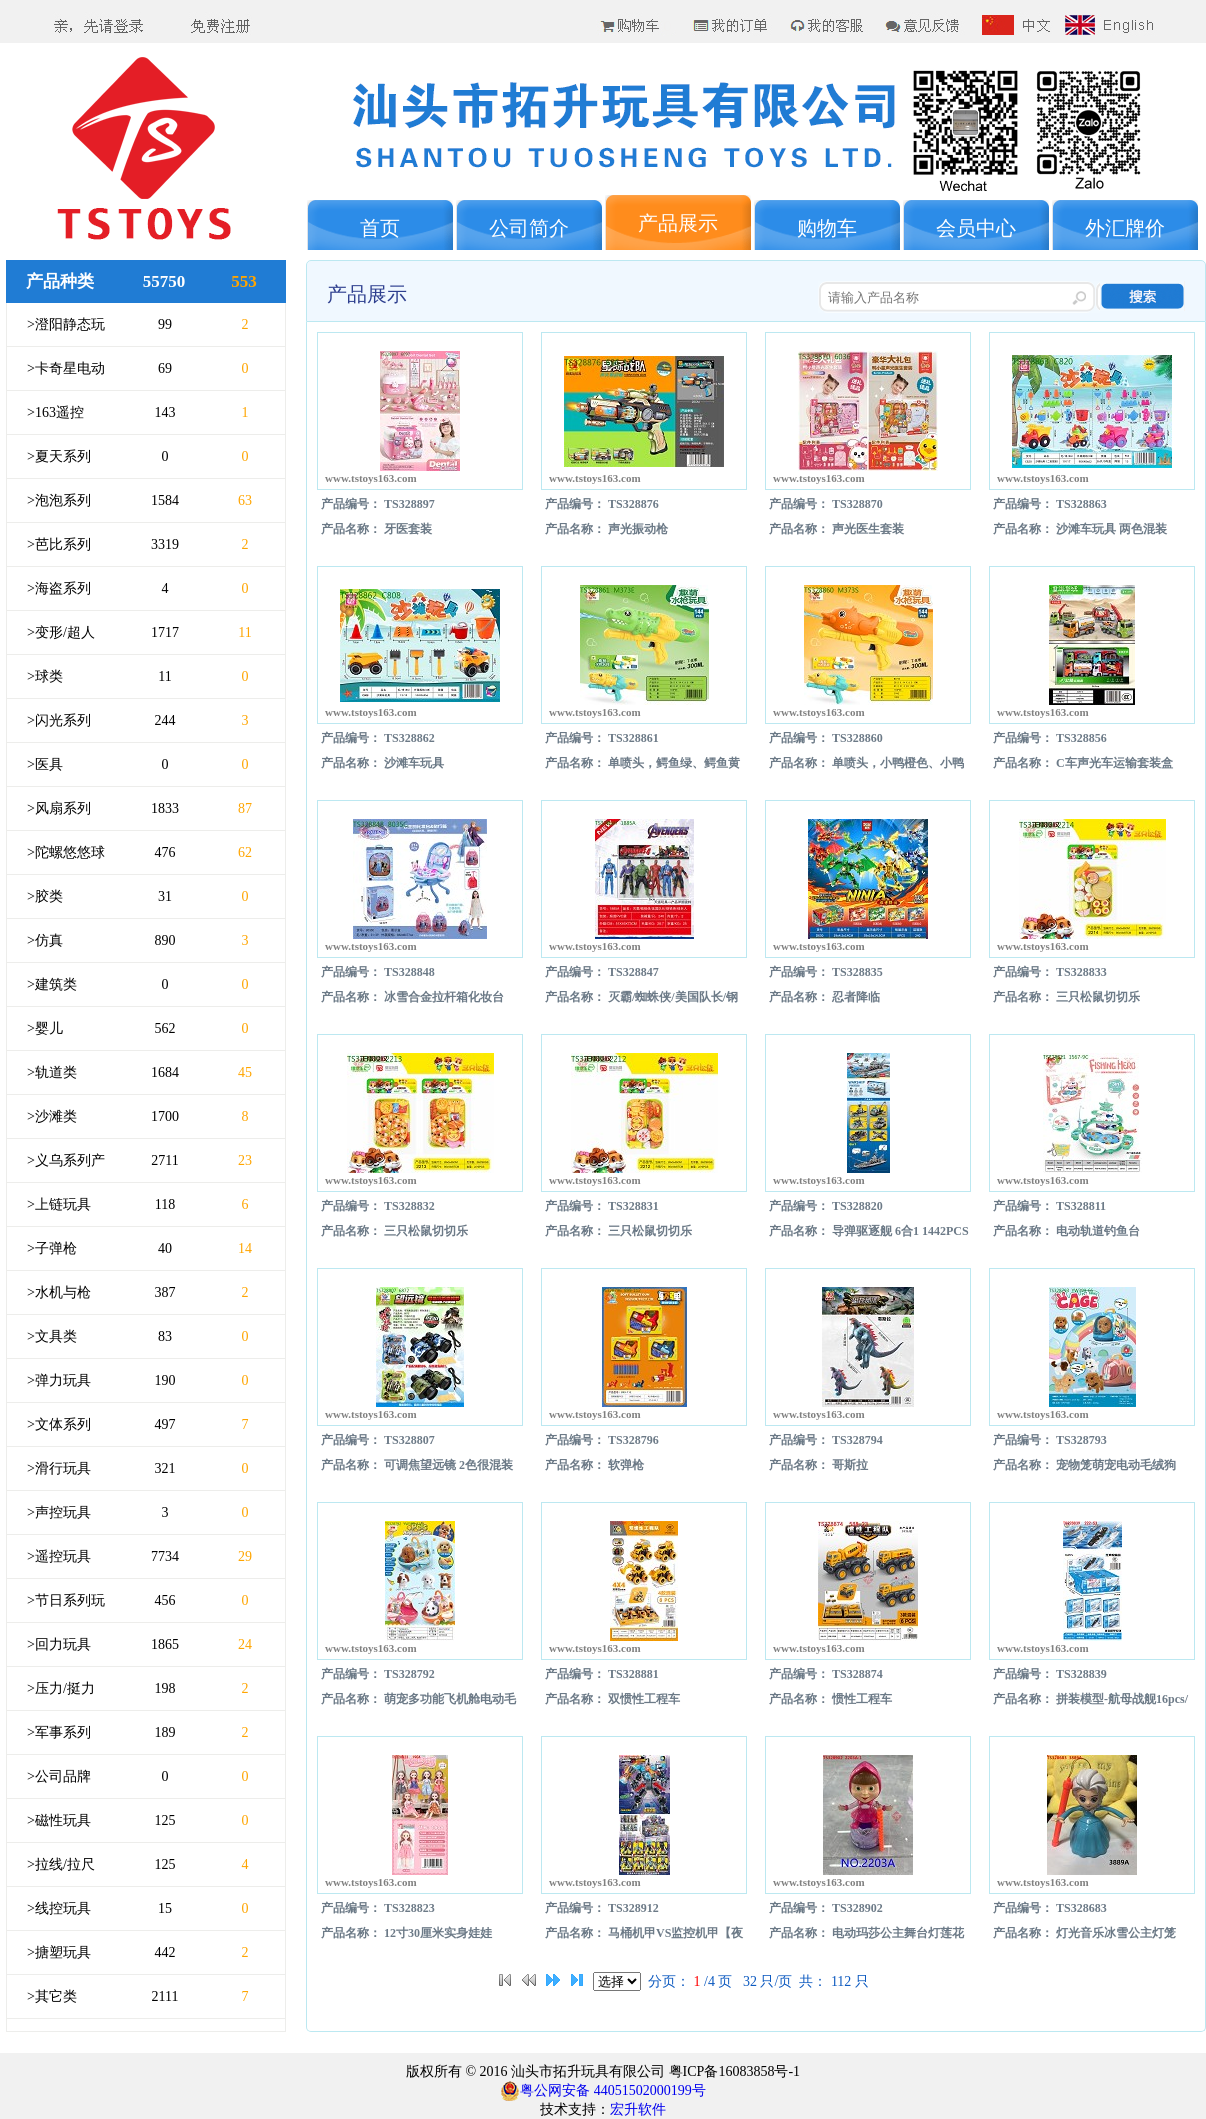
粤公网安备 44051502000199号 (603, 2091)
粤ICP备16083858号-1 (732, 2071)
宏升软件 (638, 2109)
